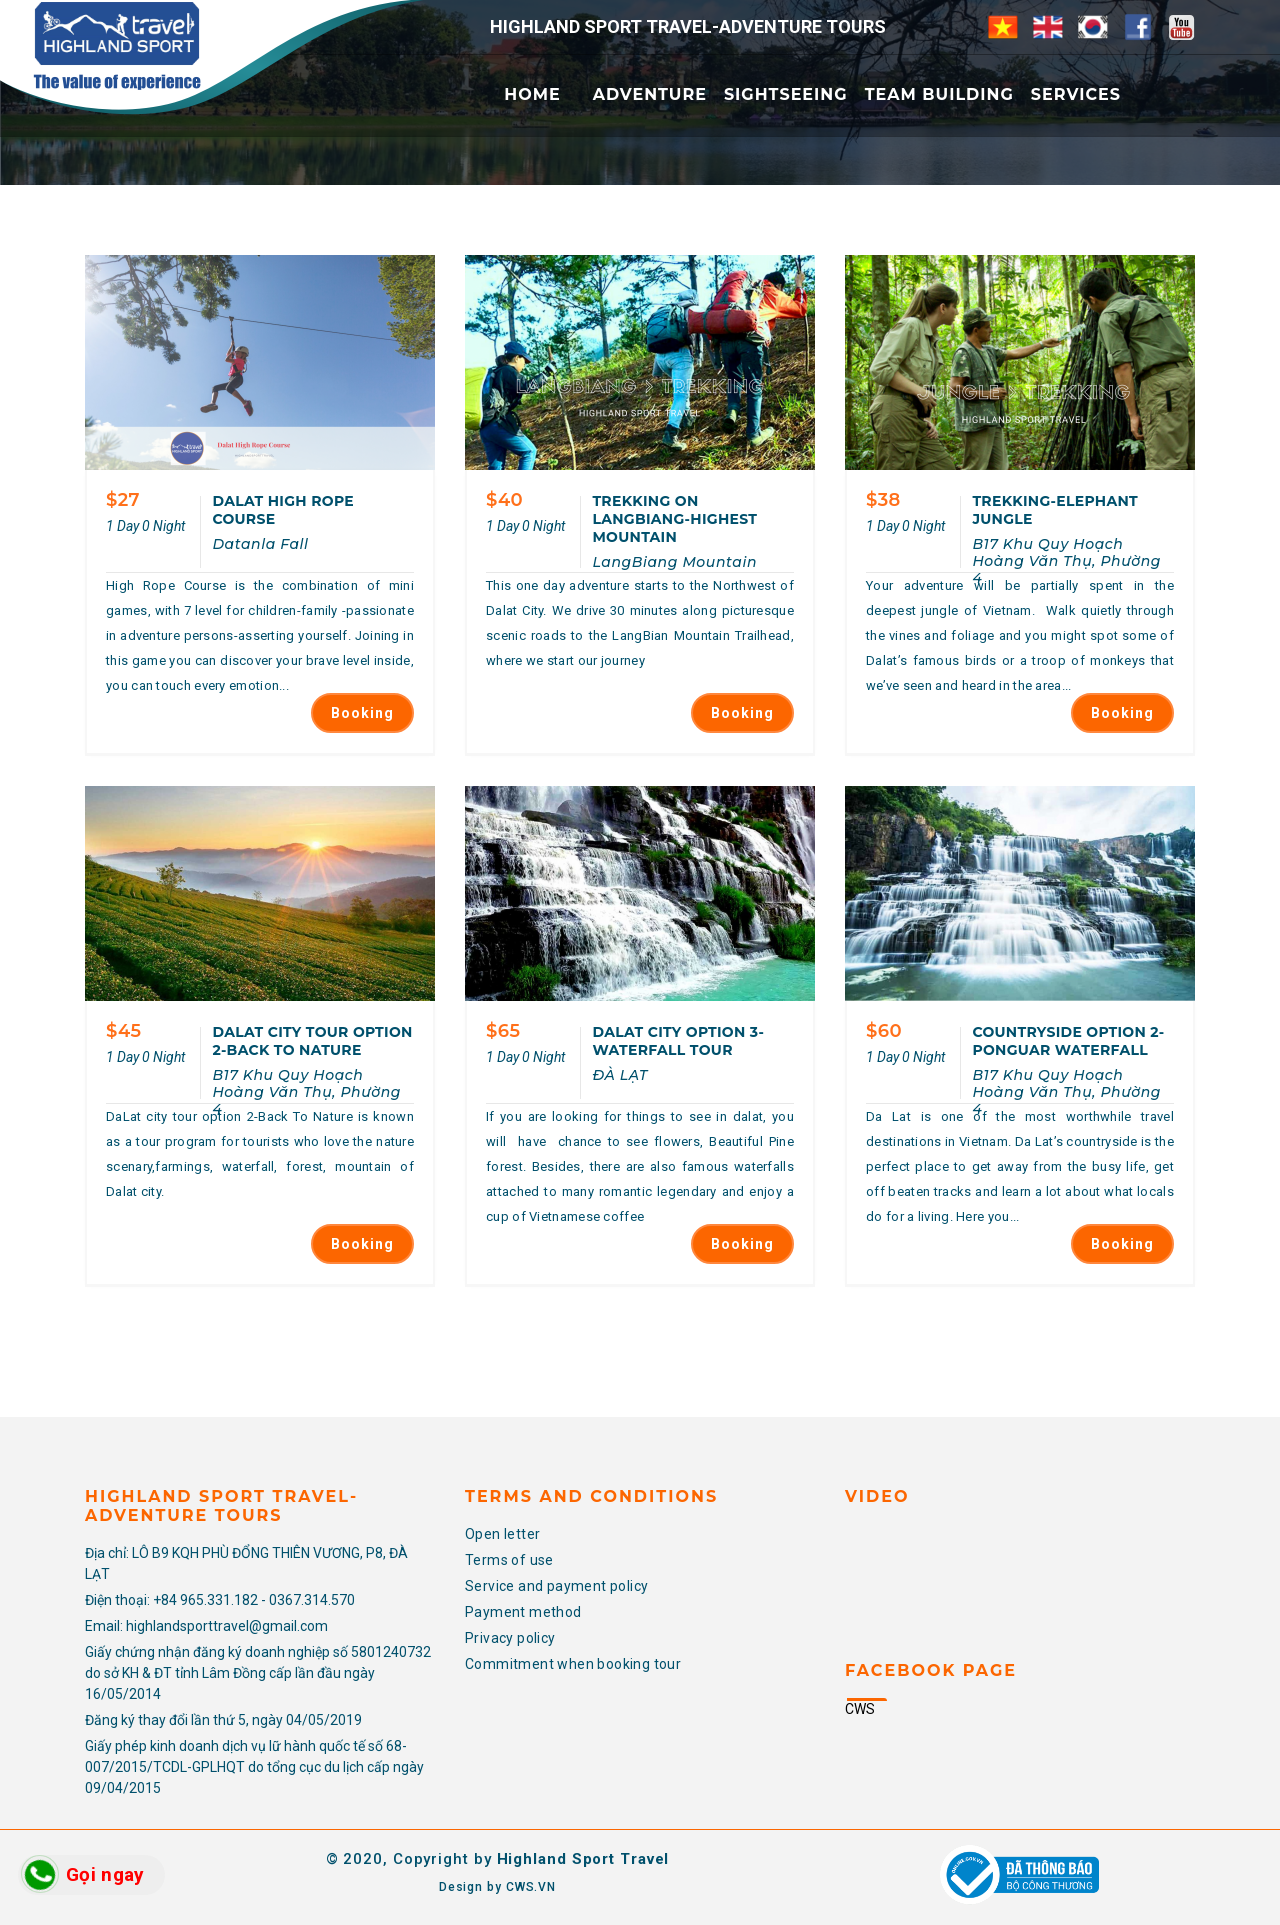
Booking (362, 713)
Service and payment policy (556, 1586)
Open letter (502, 1534)
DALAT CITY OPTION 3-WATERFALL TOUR (678, 1041)
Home (532, 94)
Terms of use (509, 1560)
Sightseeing (786, 94)
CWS (860, 1709)
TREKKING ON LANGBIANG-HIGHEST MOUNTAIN (674, 519)
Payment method (523, 1612)
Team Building (939, 94)
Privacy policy (510, 1638)
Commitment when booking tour (573, 1664)
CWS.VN (531, 1887)
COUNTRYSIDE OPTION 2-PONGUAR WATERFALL (1068, 1041)
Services (1076, 94)
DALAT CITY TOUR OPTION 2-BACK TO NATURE (312, 1041)
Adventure (650, 94)
